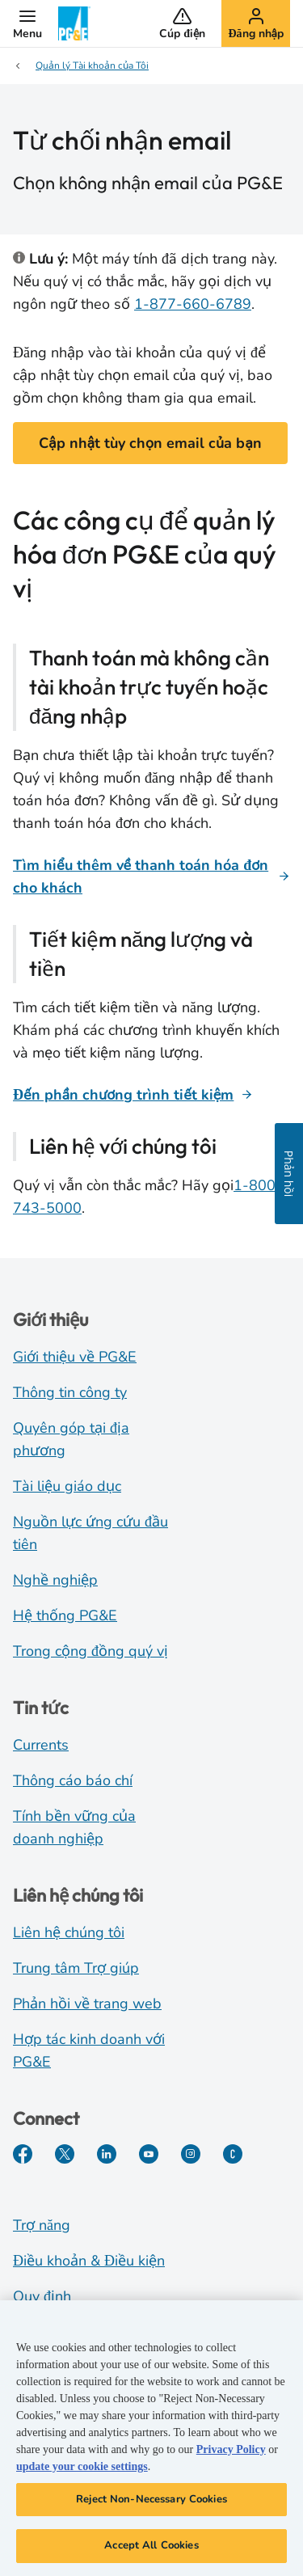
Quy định (42, 2296)
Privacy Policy (231, 2450)
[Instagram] (190, 2154)
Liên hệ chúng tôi (68, 1932)
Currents (41, 1745)
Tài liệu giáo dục (67, 1486)
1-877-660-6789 (192, 304)
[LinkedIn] (106, 2154)
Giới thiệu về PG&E (75, 1356)
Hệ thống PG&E (65, 1615)
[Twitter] (64, 2154)
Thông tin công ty (70, 1392)
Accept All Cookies (151, 2547)
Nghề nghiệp (55, 1580)
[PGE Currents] (232, 2154)
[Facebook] (22, 2154)
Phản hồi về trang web (87, 2003)
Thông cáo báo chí (73, 1780)
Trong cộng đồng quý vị (90, 1651)
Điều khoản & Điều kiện (89, 2260)
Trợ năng (41, 2225)
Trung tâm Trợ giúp (76, 1968)
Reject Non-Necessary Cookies (151, 2500)
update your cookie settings (82, 2467)
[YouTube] (148, 2154)
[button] (27, 23)
